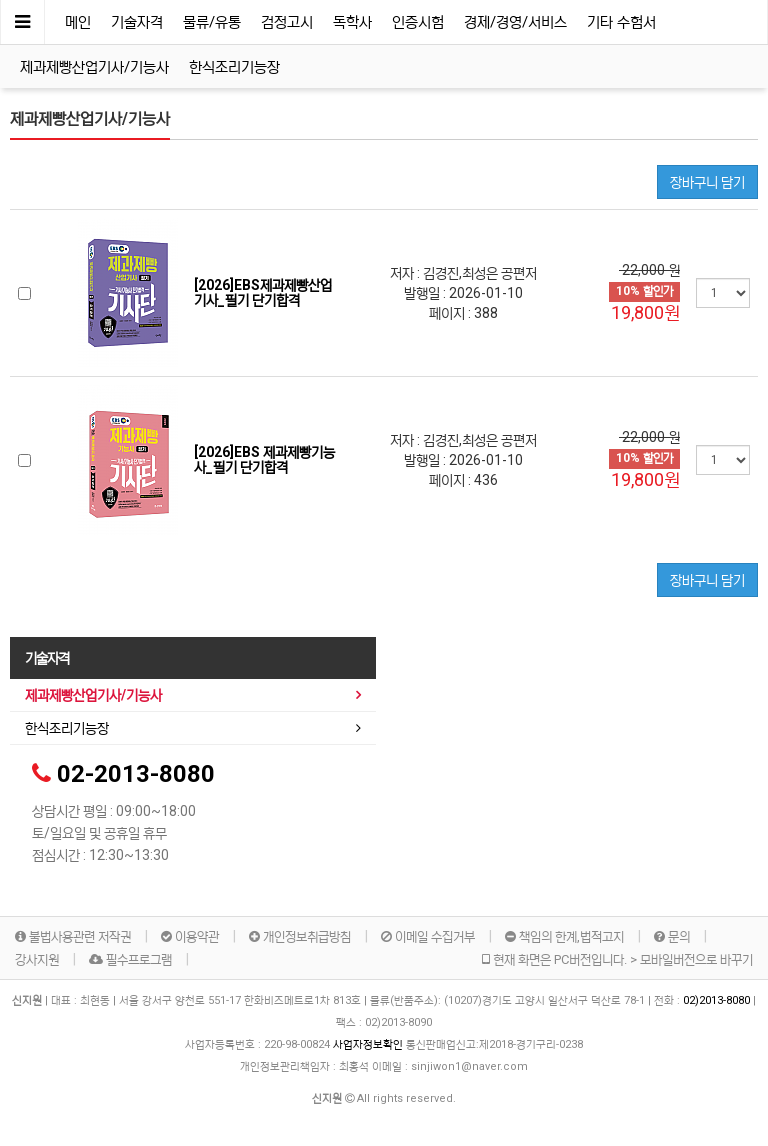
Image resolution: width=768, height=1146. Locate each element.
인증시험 (418, 22)
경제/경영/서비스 (515, 22)
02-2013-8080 (136, 774)
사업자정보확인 (368, 1044)
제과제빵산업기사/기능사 (94, 67)
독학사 (352, 22)
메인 (78, 22)
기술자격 (137, 22)
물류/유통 (212, 22)
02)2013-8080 (718, 1000)
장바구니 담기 (707, 182)
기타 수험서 (621, 22)
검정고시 (287, 22)
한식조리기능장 (234, 67)
